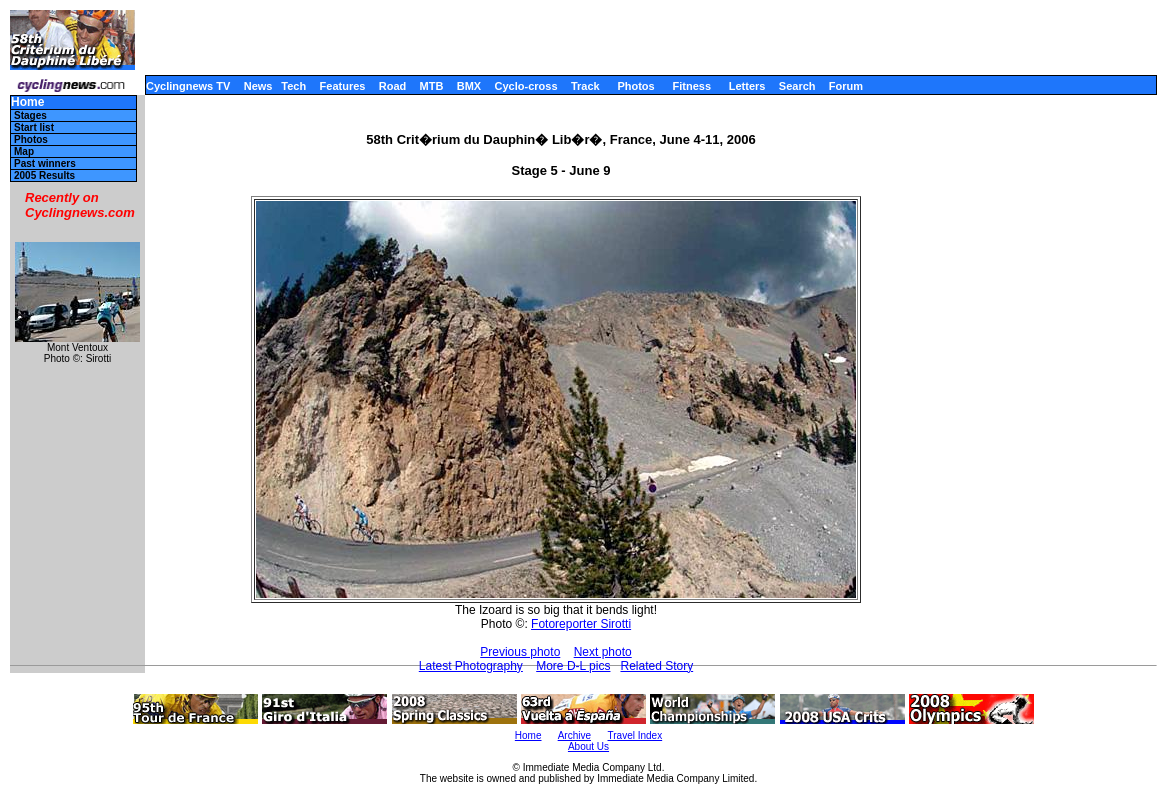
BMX (469, 86)
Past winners (45, 163)
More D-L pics (573, 666)
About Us (588, 746)
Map (24, 151)
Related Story (656, 666)
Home (27, 102)
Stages (30, 115)
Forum (846, 86)
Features (343, 86)
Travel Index (635, 735)
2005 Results (44, 175)
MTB (432, 86)
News (258, 86)
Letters (747, 86)
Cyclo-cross (526, 86)
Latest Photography (471, 666)
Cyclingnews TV (188, 86)
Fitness (691, 86)
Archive (574, 735)
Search (797, 86)
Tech (293, 86)
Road (393, 86)
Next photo (603, 652)
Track (585, 86)
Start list (34, 127)
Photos (635, 86)
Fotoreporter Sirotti (581, 624)
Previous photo (520, 652)
